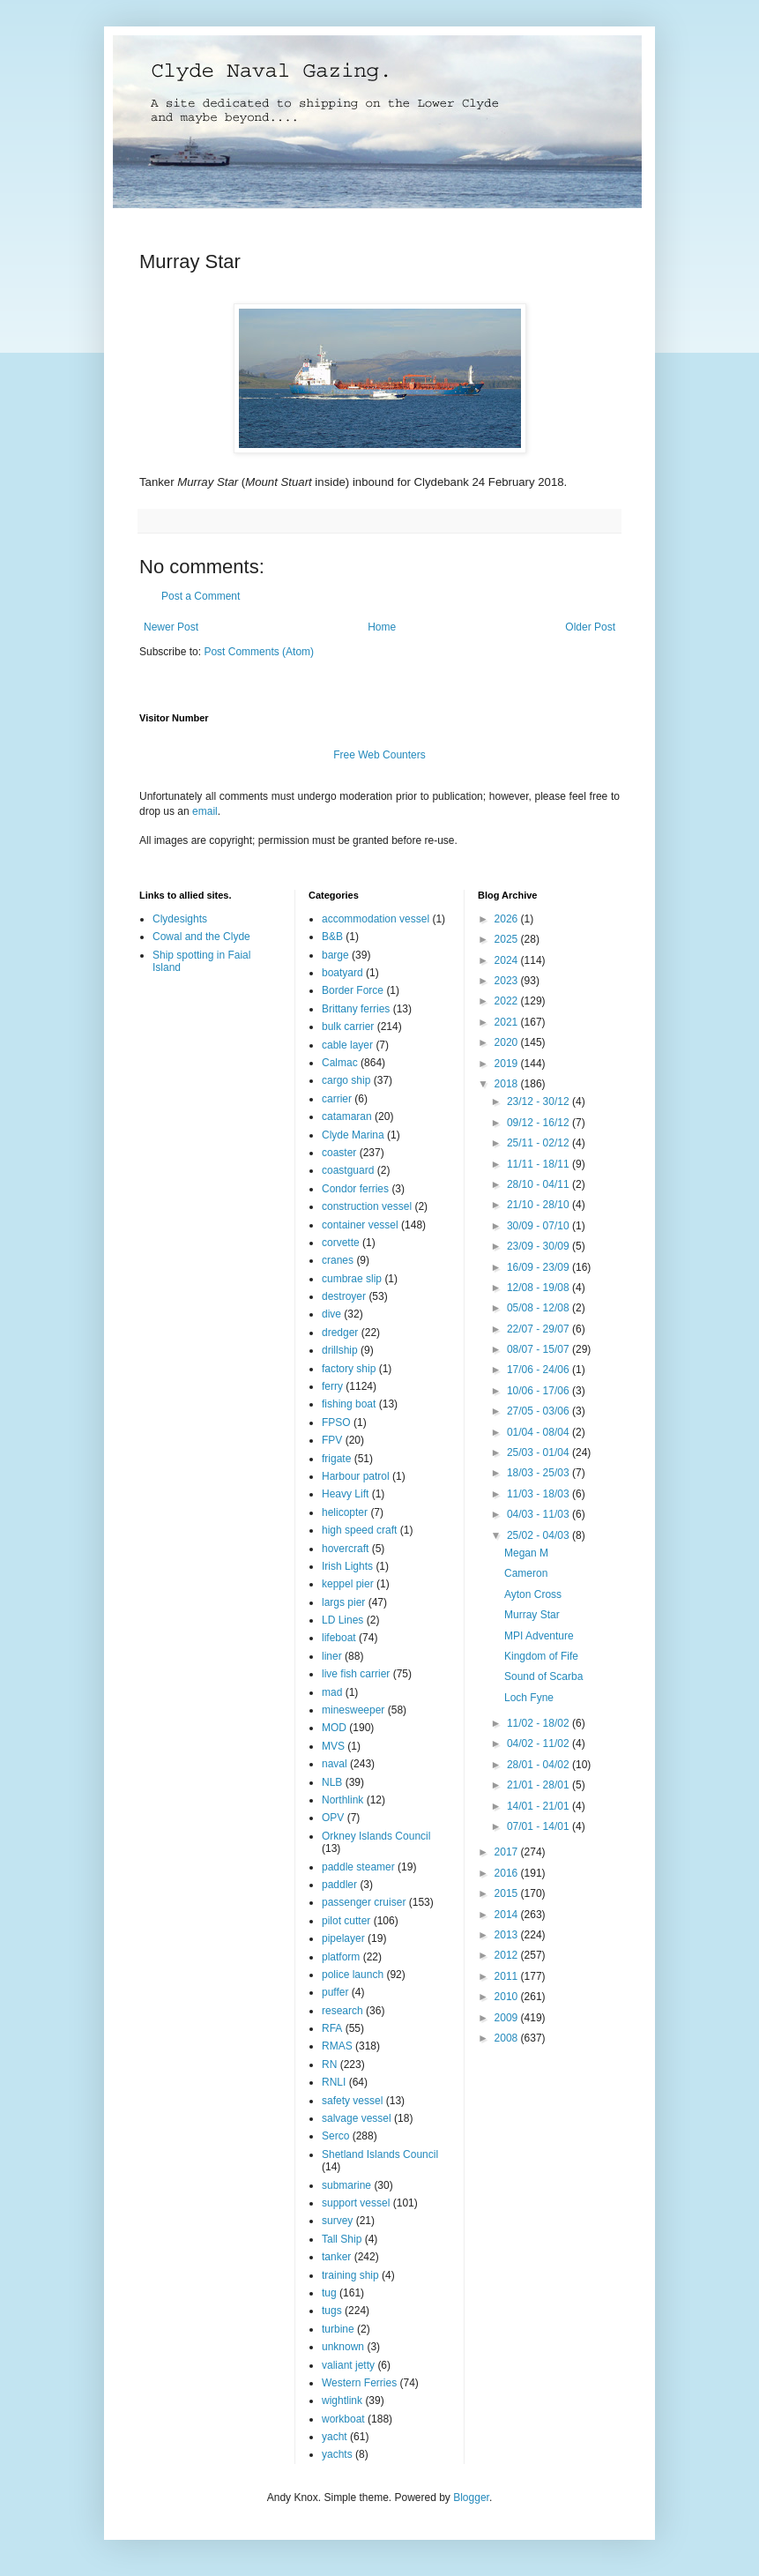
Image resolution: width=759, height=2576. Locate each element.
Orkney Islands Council (376, 1836)
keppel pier (348, 1584)
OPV (333, 1817)
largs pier (343, 1602)
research (342, 2011)
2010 (508, 1996)
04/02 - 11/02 (539, 1743)
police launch (352, 1974)
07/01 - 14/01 (539, 1826)
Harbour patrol (356, 1476)
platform (341, 1957)
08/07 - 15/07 (539, 1349)
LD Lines (342, 1620)
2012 (508, 1955)
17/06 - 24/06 (539, 1369)
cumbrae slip (352, 1279)
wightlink (342, 2400)
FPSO (336, 1422)
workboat (343, 2419)
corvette (341, 1242)
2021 (508, 1022)
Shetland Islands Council (380, 2154)
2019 (508, 1063)
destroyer (344, 1296)
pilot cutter (346, 1921)
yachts (337, 2454)
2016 (508, 1873)
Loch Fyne (529, 1697)
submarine (346, 2185)
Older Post (590, 627)
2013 (508, 1935)
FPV (332, 1440)
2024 (508, 960)
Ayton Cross (533, 1594)
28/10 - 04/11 (539, 1184)
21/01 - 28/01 (539, 1785)
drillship (340, 1350)
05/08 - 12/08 (539, 1308)
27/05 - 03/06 (539, 1411)
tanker (336, 2257)
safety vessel (352, 2100)
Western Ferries (359, 2383)
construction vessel (367, 1206)
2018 (508, 1084)
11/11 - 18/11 (539, 1164)
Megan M (526, 1553)
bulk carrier (348, 1026)
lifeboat (339, 1637)
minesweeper (353, 1710)
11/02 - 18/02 (539, 1723)
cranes (337, 1260)
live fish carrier (356, 1674)
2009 (508, 2018)
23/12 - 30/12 (539, 1101)
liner (332, 1656)
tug (329, 2293)
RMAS (337, 2046)
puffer (335, 1992)
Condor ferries (355, 1189)
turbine (338, 2329)
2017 (508, 1852)
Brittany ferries (356, 1009)
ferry (332, 1386)
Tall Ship (341, 2239)
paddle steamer (358, 1867)
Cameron (525, 1573)
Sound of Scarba (543, 1676)
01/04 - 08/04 (539, 1432)
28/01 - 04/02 (539, 1764)
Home (382, 627)
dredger (340, 1332)
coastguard (348, 1170)
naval (334, 1764)
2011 (508, 1976)
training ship (350, 2275)
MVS (333, 1746)
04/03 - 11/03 (539, 1514)
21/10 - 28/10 (539, 1204)
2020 (508, 1042)
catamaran (347, 1116)
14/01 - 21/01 (539, 1806)
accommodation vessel (375, 919)
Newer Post (171, 627)
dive (331, 1314)
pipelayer (343, 1938)
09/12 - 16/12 (539, 1122)
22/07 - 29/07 (539, 1329)
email (205, 811)
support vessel (356, 2203)
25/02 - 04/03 (539, 1535)
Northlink (342, 1800)
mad (332, 1692)
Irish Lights (347, 1566)
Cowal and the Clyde (201, 936)
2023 (508, 980)
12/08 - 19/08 (539, 1287)
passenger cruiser (364, 1902)
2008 (508, 2038)
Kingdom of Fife (541, 1656)
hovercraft (345, 1548)
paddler (339, 1884)
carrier (337, 1099)
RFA (332, 2028)
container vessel (360, 1225)
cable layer (347, 1045)
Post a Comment (200, 596)
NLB (332, 1782)
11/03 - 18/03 (539, 1494)
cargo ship (346, 1080)
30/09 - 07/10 (539, 1226)
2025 (508, 939)
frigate (336, 1458)
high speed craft (359, 1530)
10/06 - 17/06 (539, 1391)
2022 (508, 1001)
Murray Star (532, 1615)
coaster (339, 1152)
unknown (343, 2347)
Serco (335, 2136)
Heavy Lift (345, 1494)
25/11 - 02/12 (539, 1143)
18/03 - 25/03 (539, 1473)
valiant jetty (348, 2365)
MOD (334, 1727)
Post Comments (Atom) (259, 652)
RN (329, 2064)
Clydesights (180, 919)
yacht (334, 2436)
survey (337, 2220)
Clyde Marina (353, 1135)
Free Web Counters (379, 755)
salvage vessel (356, 2118)
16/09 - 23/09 (539, 1267)
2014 (508, 1914)
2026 (508, 919)
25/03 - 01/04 (539, 1452)
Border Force (352, 990)
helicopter (345, 1512)
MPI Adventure (539, 1636)
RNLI (334, 2082)
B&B (332, 936)
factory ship (349, 1369)
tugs (332, 2310)
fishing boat (349, 1404)
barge (335, 955)
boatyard (342, 973)
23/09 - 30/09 (539, 1246)
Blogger (471, 2497)
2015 (508, 1893)
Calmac (340, 1063)
